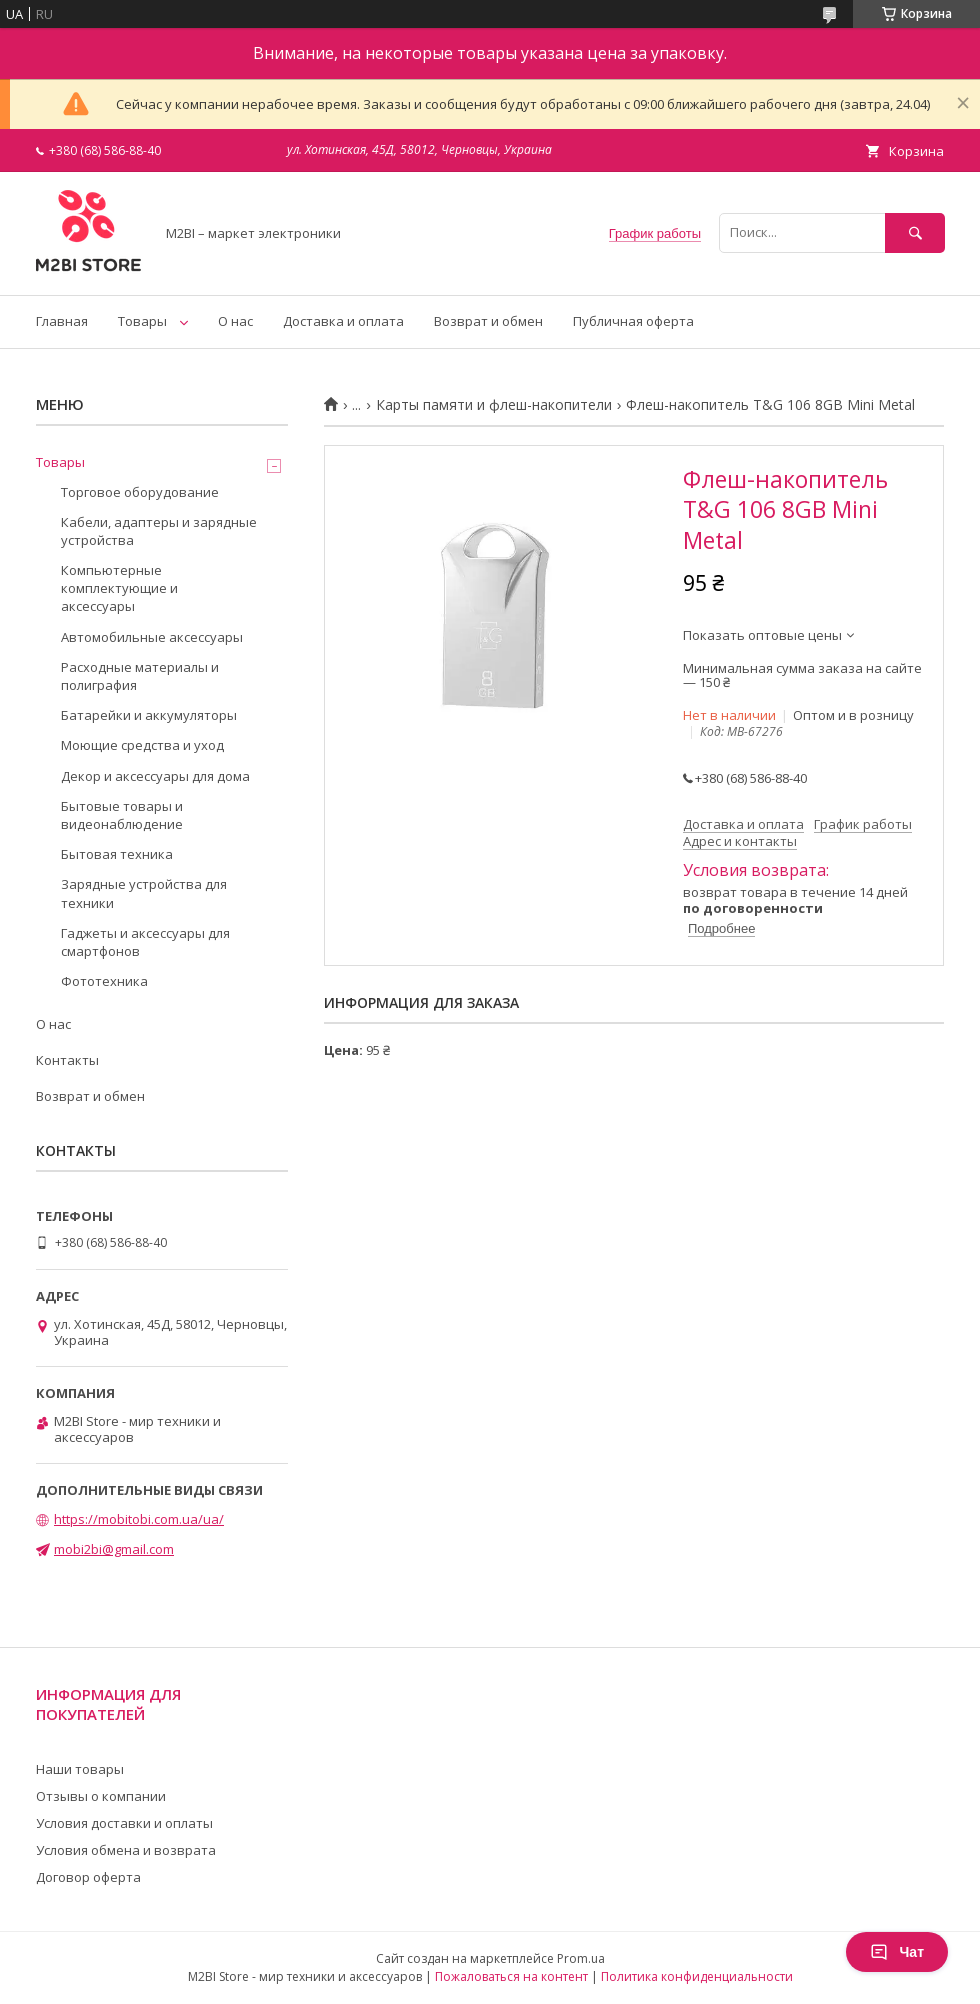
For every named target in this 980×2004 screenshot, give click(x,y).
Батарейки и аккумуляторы (149, 715)
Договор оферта (88, 1877)
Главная (62, 321)
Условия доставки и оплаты (124, 1823)
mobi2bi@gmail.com (114, 1549)
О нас (235, 321)
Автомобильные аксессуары (152, 637)
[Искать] (915, 232)
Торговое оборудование (140, 492)
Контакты (67, 1060)
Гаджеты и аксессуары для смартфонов (145, 942)
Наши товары (80, 1769)
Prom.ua (581, 1958)
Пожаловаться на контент (511, 1976)
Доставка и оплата (343, 321)
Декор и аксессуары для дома (155, 776)
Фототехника (104, 981)
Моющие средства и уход (142, 745)
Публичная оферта (633, 321)
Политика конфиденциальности (697, 1976)
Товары (142, 321)
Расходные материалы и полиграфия (140, 676)
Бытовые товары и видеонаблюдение (122, 815)
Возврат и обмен (488, 321)
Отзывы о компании (101, 1796)
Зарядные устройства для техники (144, 893)
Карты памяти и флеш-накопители (494, 405)
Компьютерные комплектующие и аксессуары (119, 588)
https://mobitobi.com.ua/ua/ (139, 1519)
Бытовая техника (117, 854)
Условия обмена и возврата (126, 1850)
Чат (897, 1952)
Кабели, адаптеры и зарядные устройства (159, 531)
